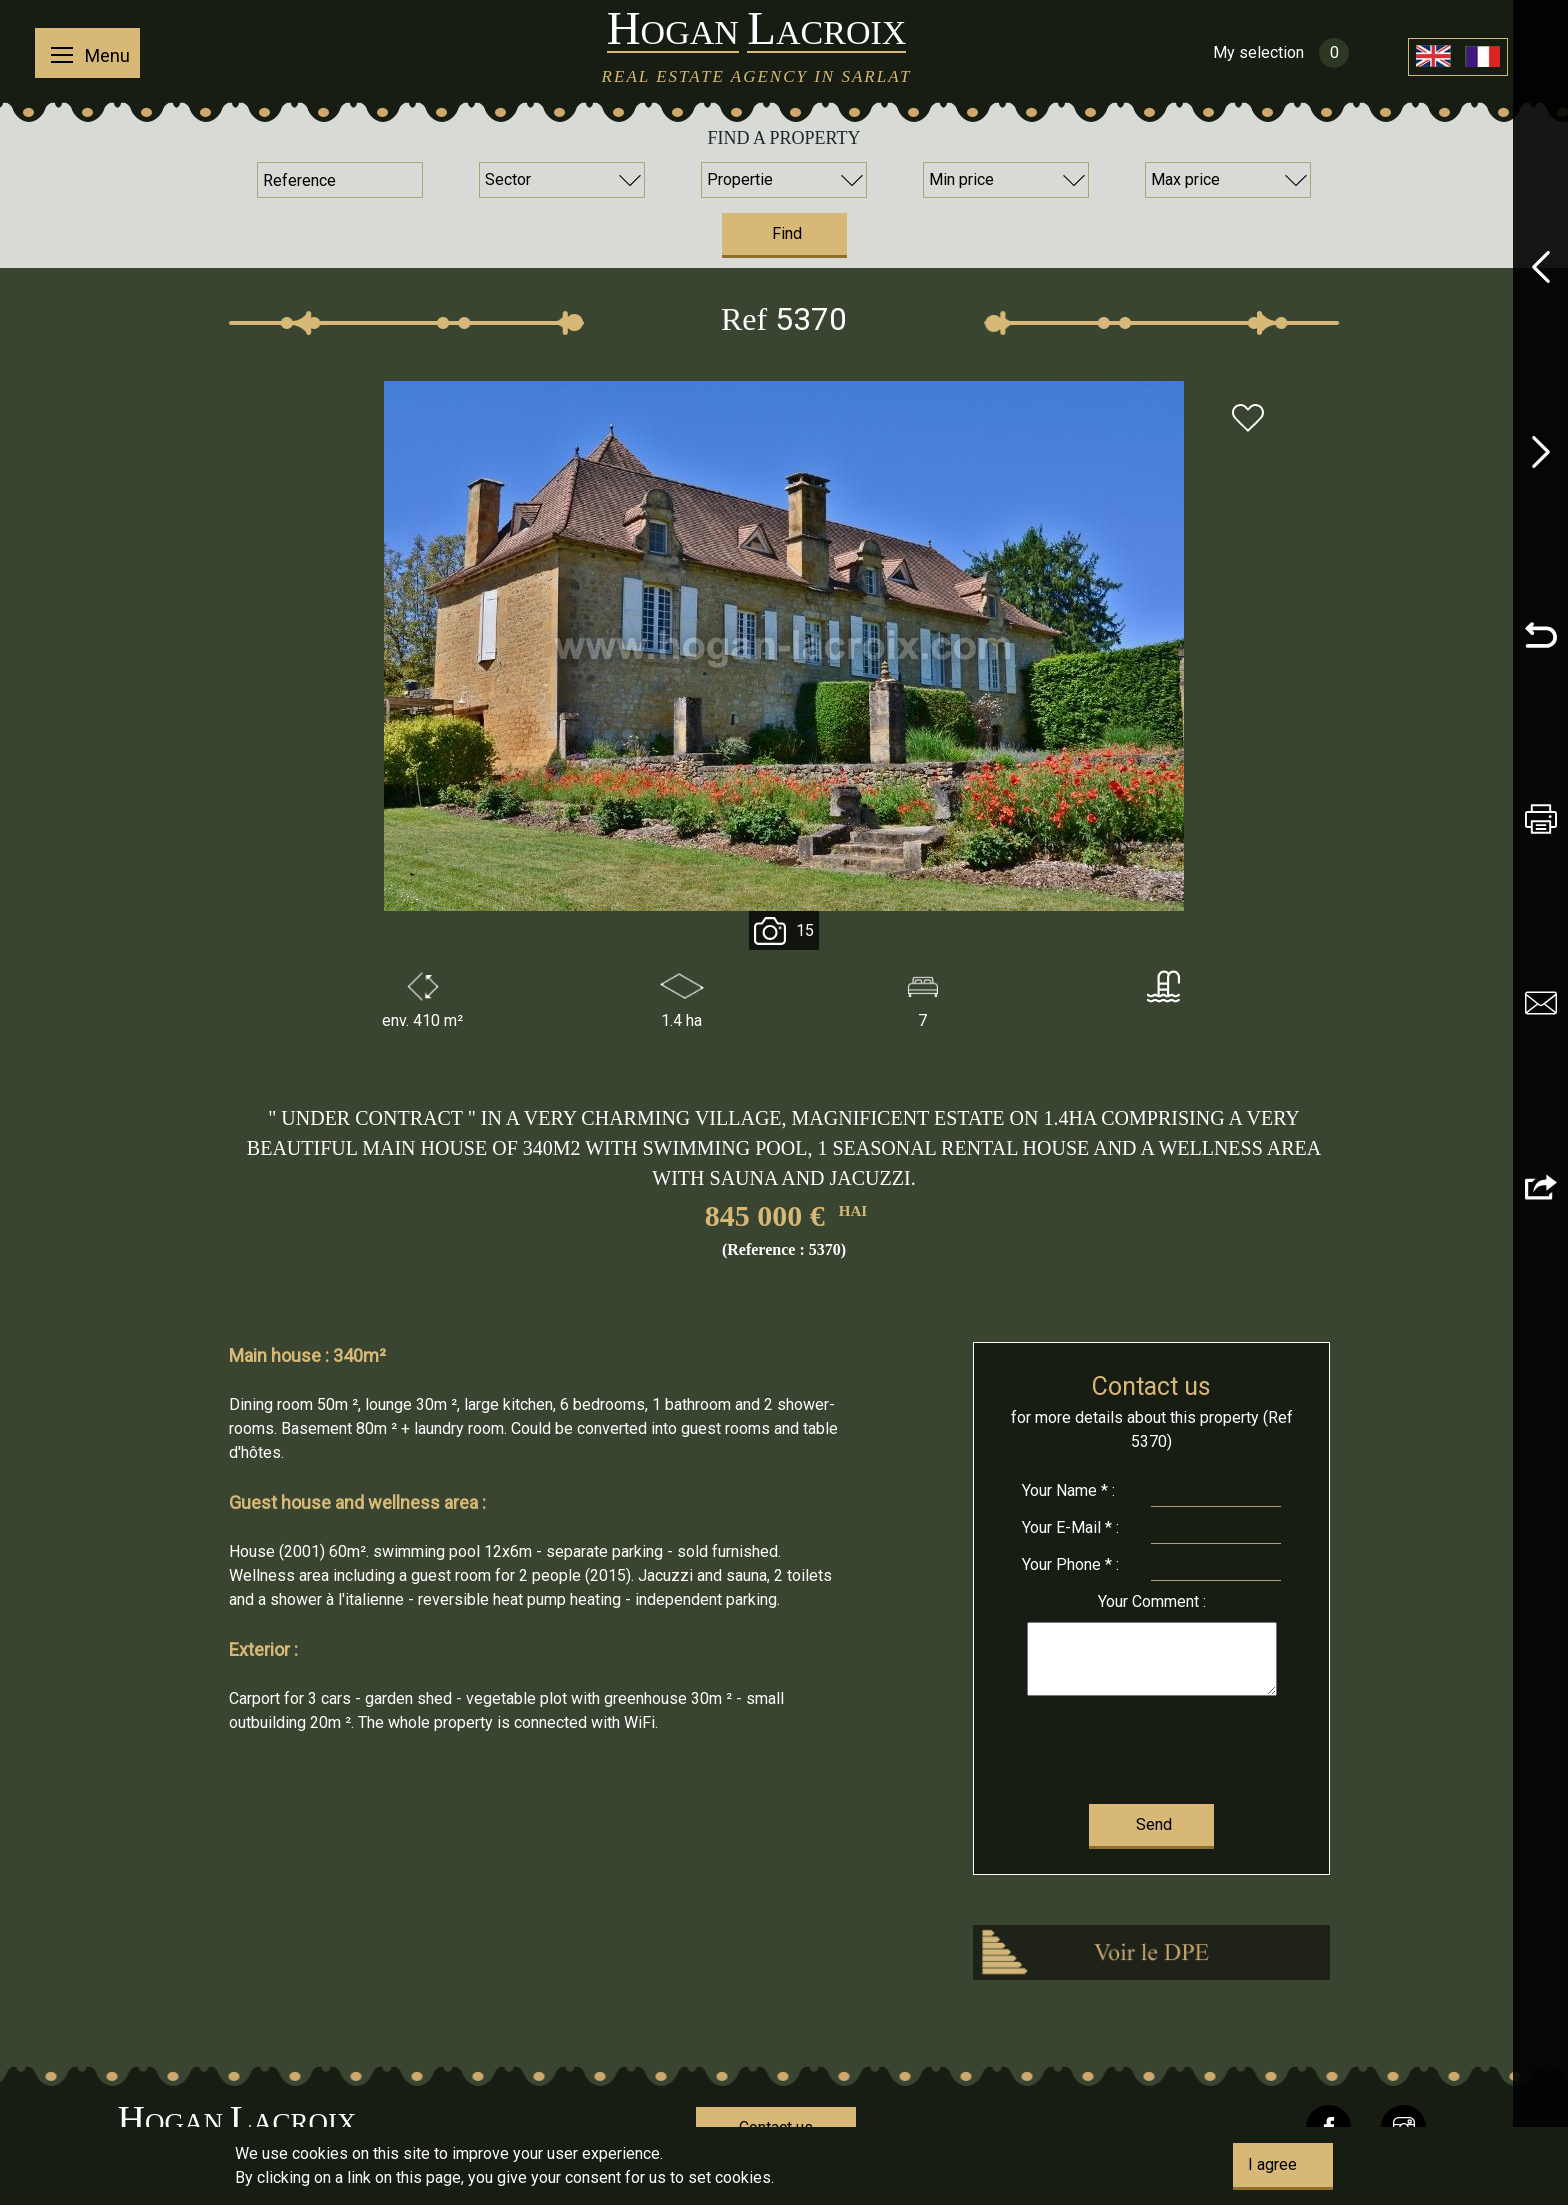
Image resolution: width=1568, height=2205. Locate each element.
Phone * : (1070, 1564)
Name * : (1068, 1490)
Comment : (1152, 1601)
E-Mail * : (1070, 1527)
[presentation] (1151, 1745)
